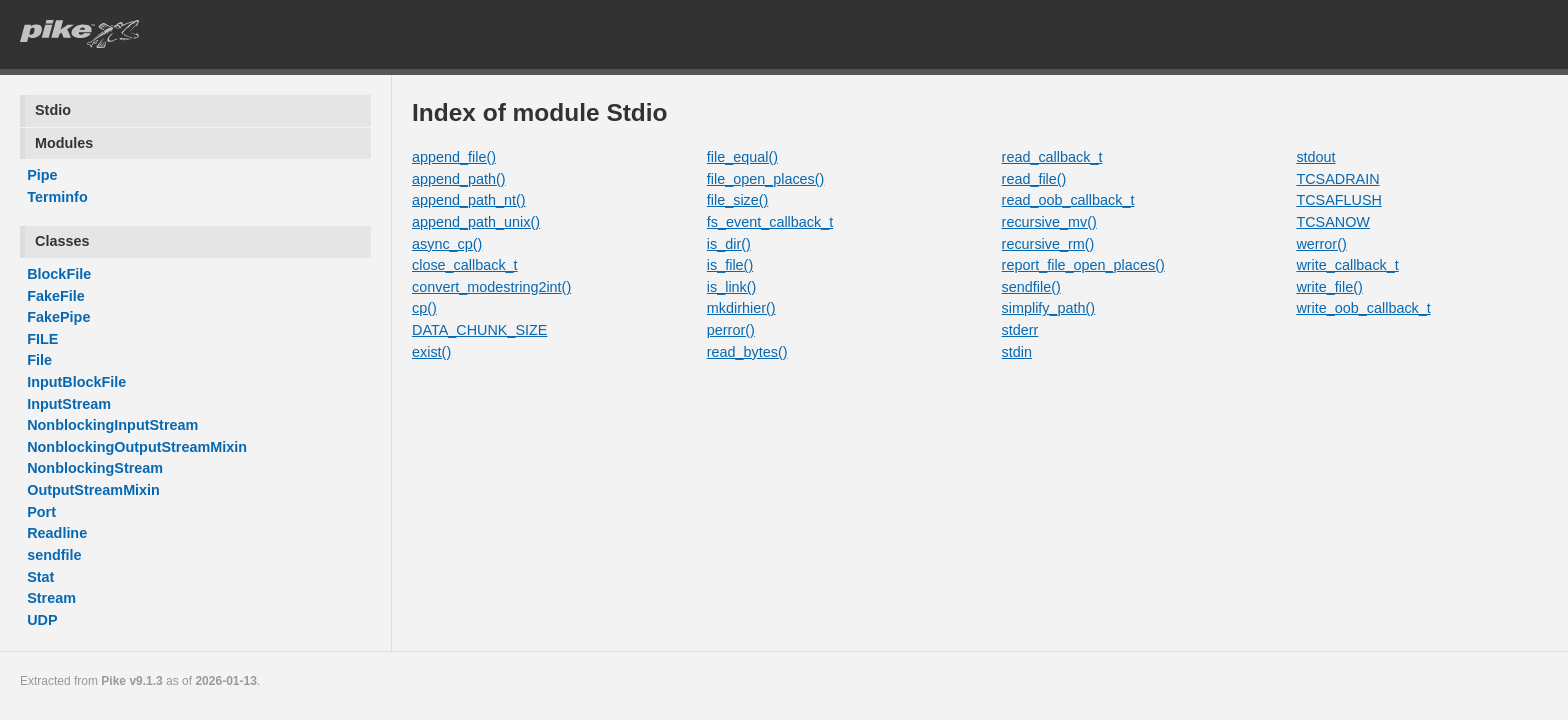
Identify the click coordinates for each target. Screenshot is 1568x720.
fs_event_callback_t (770, 222)
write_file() (1329, 287)
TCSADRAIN (1337, 179)
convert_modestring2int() (491, 287)
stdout (1315, 157)
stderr (1020, 330)
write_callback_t (1347, 265)
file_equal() (742, 157)
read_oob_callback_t (1068, 200)
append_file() (454, 157)
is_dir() (729, 244)
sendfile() (1031, 287)
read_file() (1034, 179)
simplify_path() (1049, 308)
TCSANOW (1333, 222)
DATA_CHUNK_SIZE (479, 330)
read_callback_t (1052, 157)
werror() (1321, 244)
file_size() (738, 200)
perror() (731, 330)
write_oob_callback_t (1363, 308)
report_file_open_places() (1083, 265)
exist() (431, 352)
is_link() (732, 287)
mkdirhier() (741, 308)
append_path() (459, 179)
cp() (424, 308)
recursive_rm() (1048, 244)
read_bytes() (747, 352)
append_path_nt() (469, 200)
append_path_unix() (476, 222)
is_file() (730, 265)
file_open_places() (766, 179)
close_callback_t (465, 265)
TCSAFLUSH (1339, 200)
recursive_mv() (1049, 222)
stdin (1017, 352)
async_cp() (447, 244)
